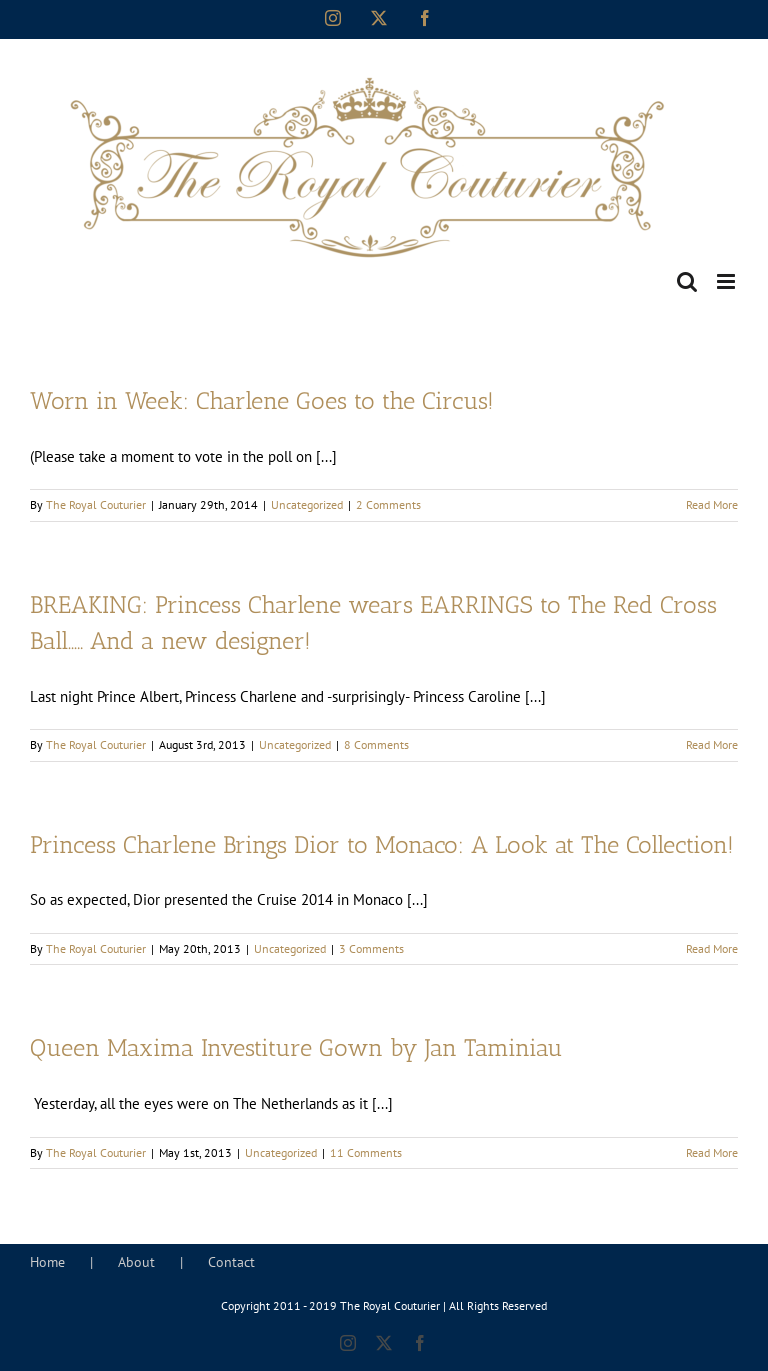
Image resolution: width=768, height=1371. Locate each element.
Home (47, 1262)
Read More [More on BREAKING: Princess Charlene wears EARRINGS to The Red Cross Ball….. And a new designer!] (712, 744)
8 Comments (376, 744)
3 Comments (371, 948)
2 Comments (388, 504)
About (136, 1262)
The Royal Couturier (96, 504)
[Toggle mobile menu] (727, 281)
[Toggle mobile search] (687, 281)
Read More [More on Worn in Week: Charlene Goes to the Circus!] (712, 504)
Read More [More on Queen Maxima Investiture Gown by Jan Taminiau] (712, 1152)
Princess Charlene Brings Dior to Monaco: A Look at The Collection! (382, 844)
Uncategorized (307, 504)
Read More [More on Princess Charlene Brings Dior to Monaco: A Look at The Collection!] (712, 948)
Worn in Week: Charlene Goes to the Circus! (262, 400)
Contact (231, 1262)
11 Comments (366, 1152)
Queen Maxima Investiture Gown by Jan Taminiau (296, 1047)
